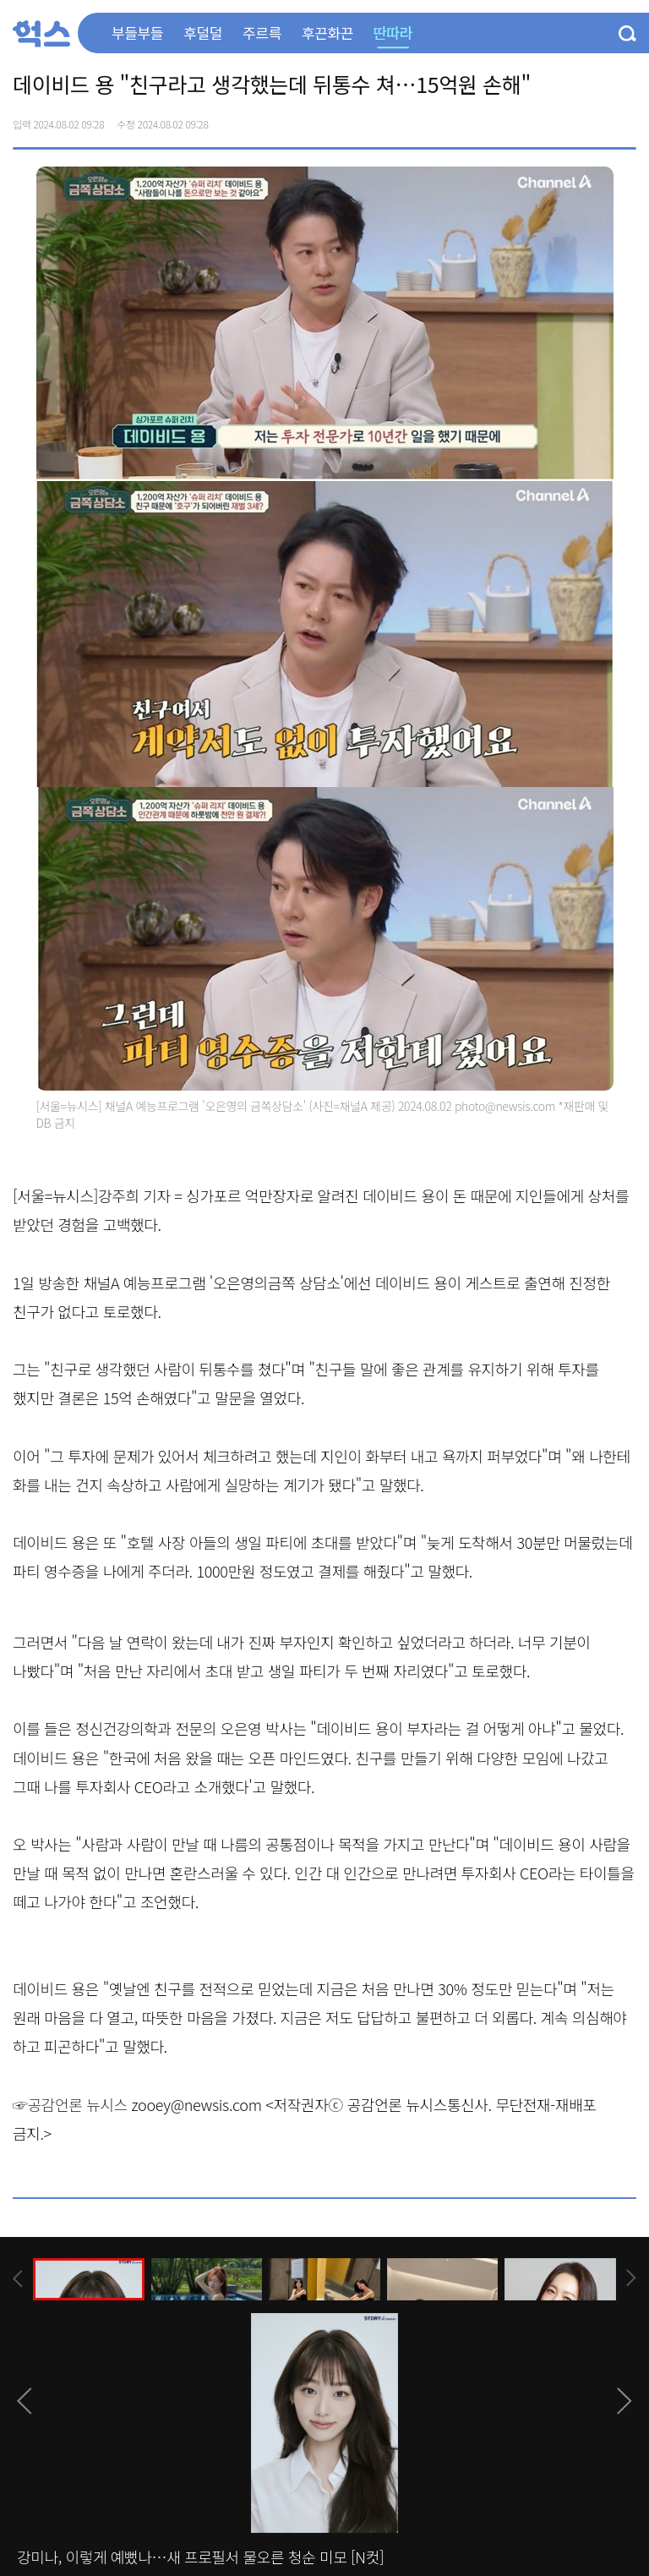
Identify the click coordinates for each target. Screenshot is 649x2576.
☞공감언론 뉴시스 (70, 2104)
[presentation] (18, 2279)
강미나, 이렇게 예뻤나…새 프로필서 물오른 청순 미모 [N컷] (200, 2557)
